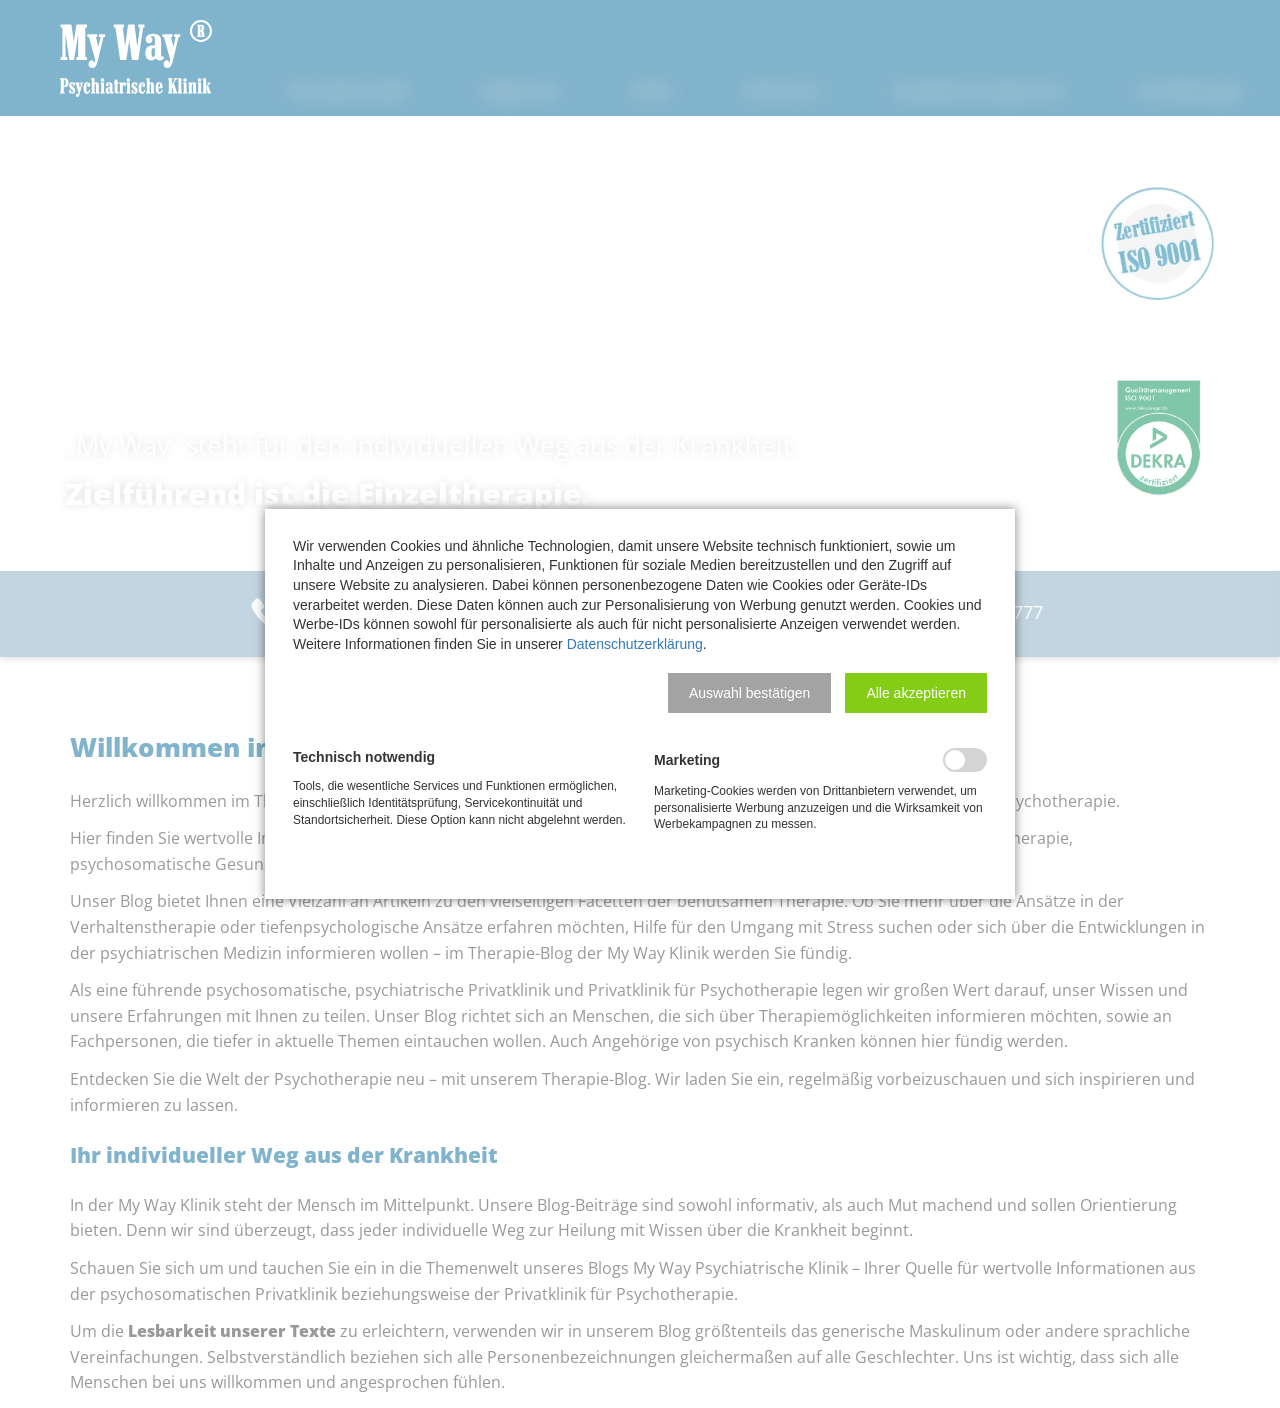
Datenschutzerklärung (635, 644)
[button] (749, 693)
